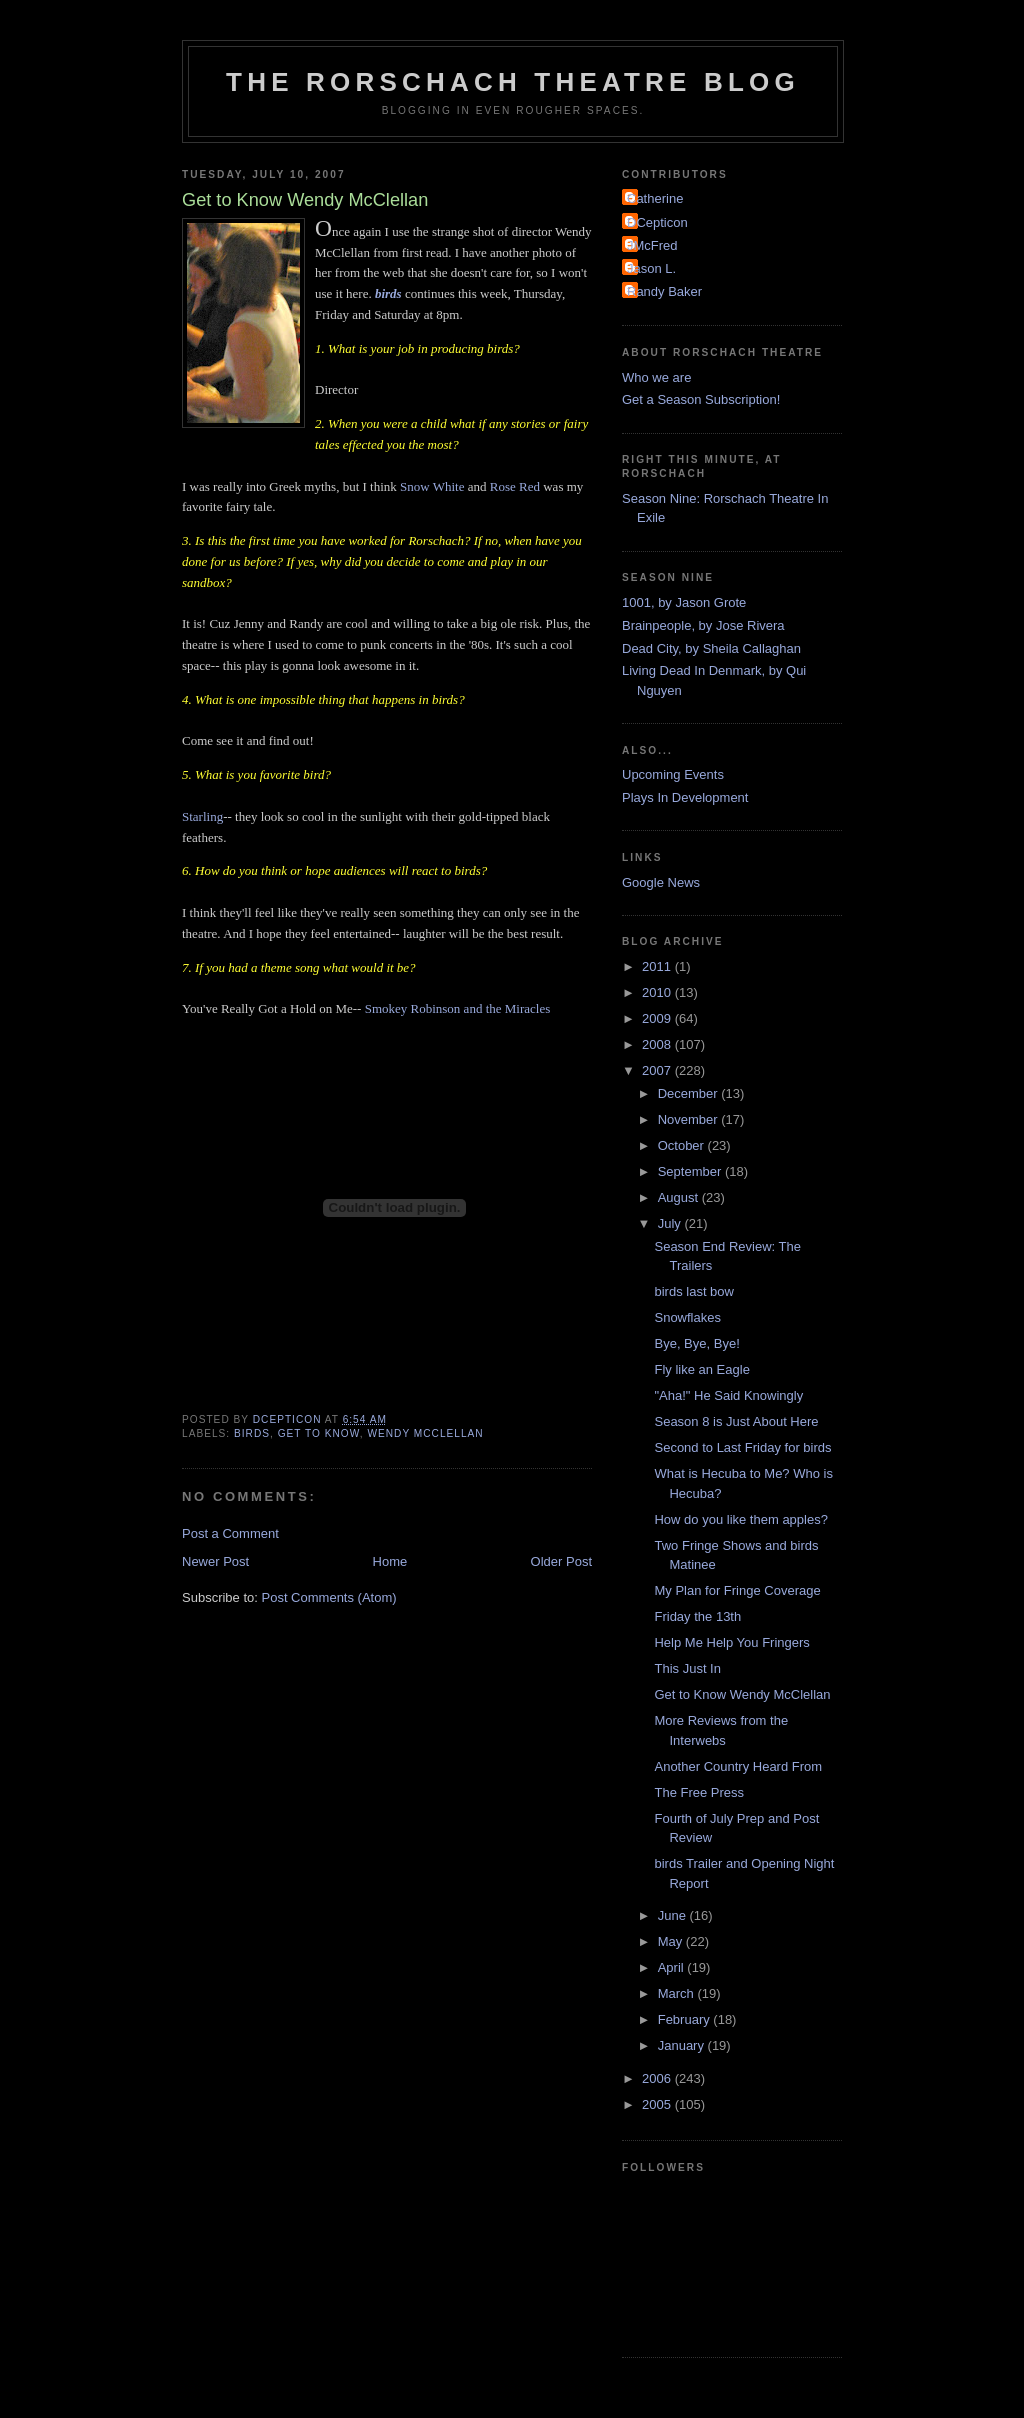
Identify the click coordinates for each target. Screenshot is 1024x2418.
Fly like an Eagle (701, 1369)
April (673, 1967)
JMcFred (652, 245)
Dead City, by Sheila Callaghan (711, 648)
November (690, 1119)
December (690, 1093)
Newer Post (215, 1561)
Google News (661, 882)
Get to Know (319, 1433)
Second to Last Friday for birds (742, 1447)
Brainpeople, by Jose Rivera (703, 625)
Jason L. (651, 268)
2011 (658, 966)
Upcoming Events (673, 774)
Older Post (561, 1561)
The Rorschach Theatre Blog (513, 82)
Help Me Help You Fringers (731, 1642)
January (683, 2045)
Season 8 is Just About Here (736, 1421)
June (674, 1915)
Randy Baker (664, 291)
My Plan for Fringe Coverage (737, 1590)
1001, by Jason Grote (684, 602)
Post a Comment (230, 1533)
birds (252, 1433)
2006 (658, 2078)
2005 (658, 2104)
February (686, 2019)
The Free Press (699, 1792)
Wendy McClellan (425, 1433)
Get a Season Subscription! (701, 399)
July (671, 1223)
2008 (658, 1044)
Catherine (655, 198)
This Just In (687, 1668)
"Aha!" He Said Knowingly (728, 1395)
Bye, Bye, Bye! (696, 1343)
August (680, 1197)
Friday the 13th (697, 1616)
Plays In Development (685, 797)
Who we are (656, 377)
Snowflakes (687, 1317)
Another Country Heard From (738, 1766)
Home (390, 1561)
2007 (658, 1070)
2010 (658, 992)
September (691, 1171)
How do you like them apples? (740, 1519)
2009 (658, 1018)
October (683, 1145)
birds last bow (693, 1291)
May (672, 1941)
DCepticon (657, 222)
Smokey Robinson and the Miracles (458, 1008)
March (678, 1993)
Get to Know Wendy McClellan (742, 1694)
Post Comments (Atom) (329, 1597)
